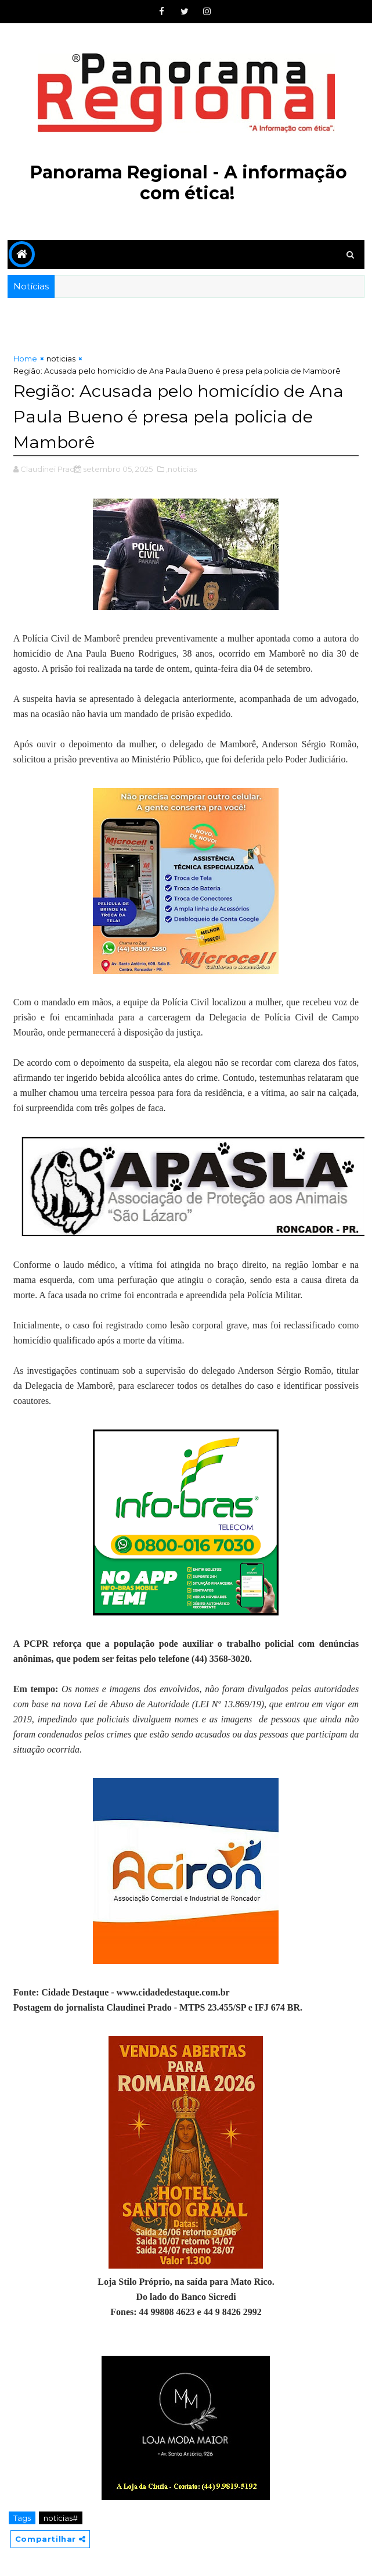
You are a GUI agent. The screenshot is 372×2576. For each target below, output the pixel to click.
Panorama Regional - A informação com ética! (188, 183)
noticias (60, 358)
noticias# (61, 2516)
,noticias (181, 467)
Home (25, 358)
